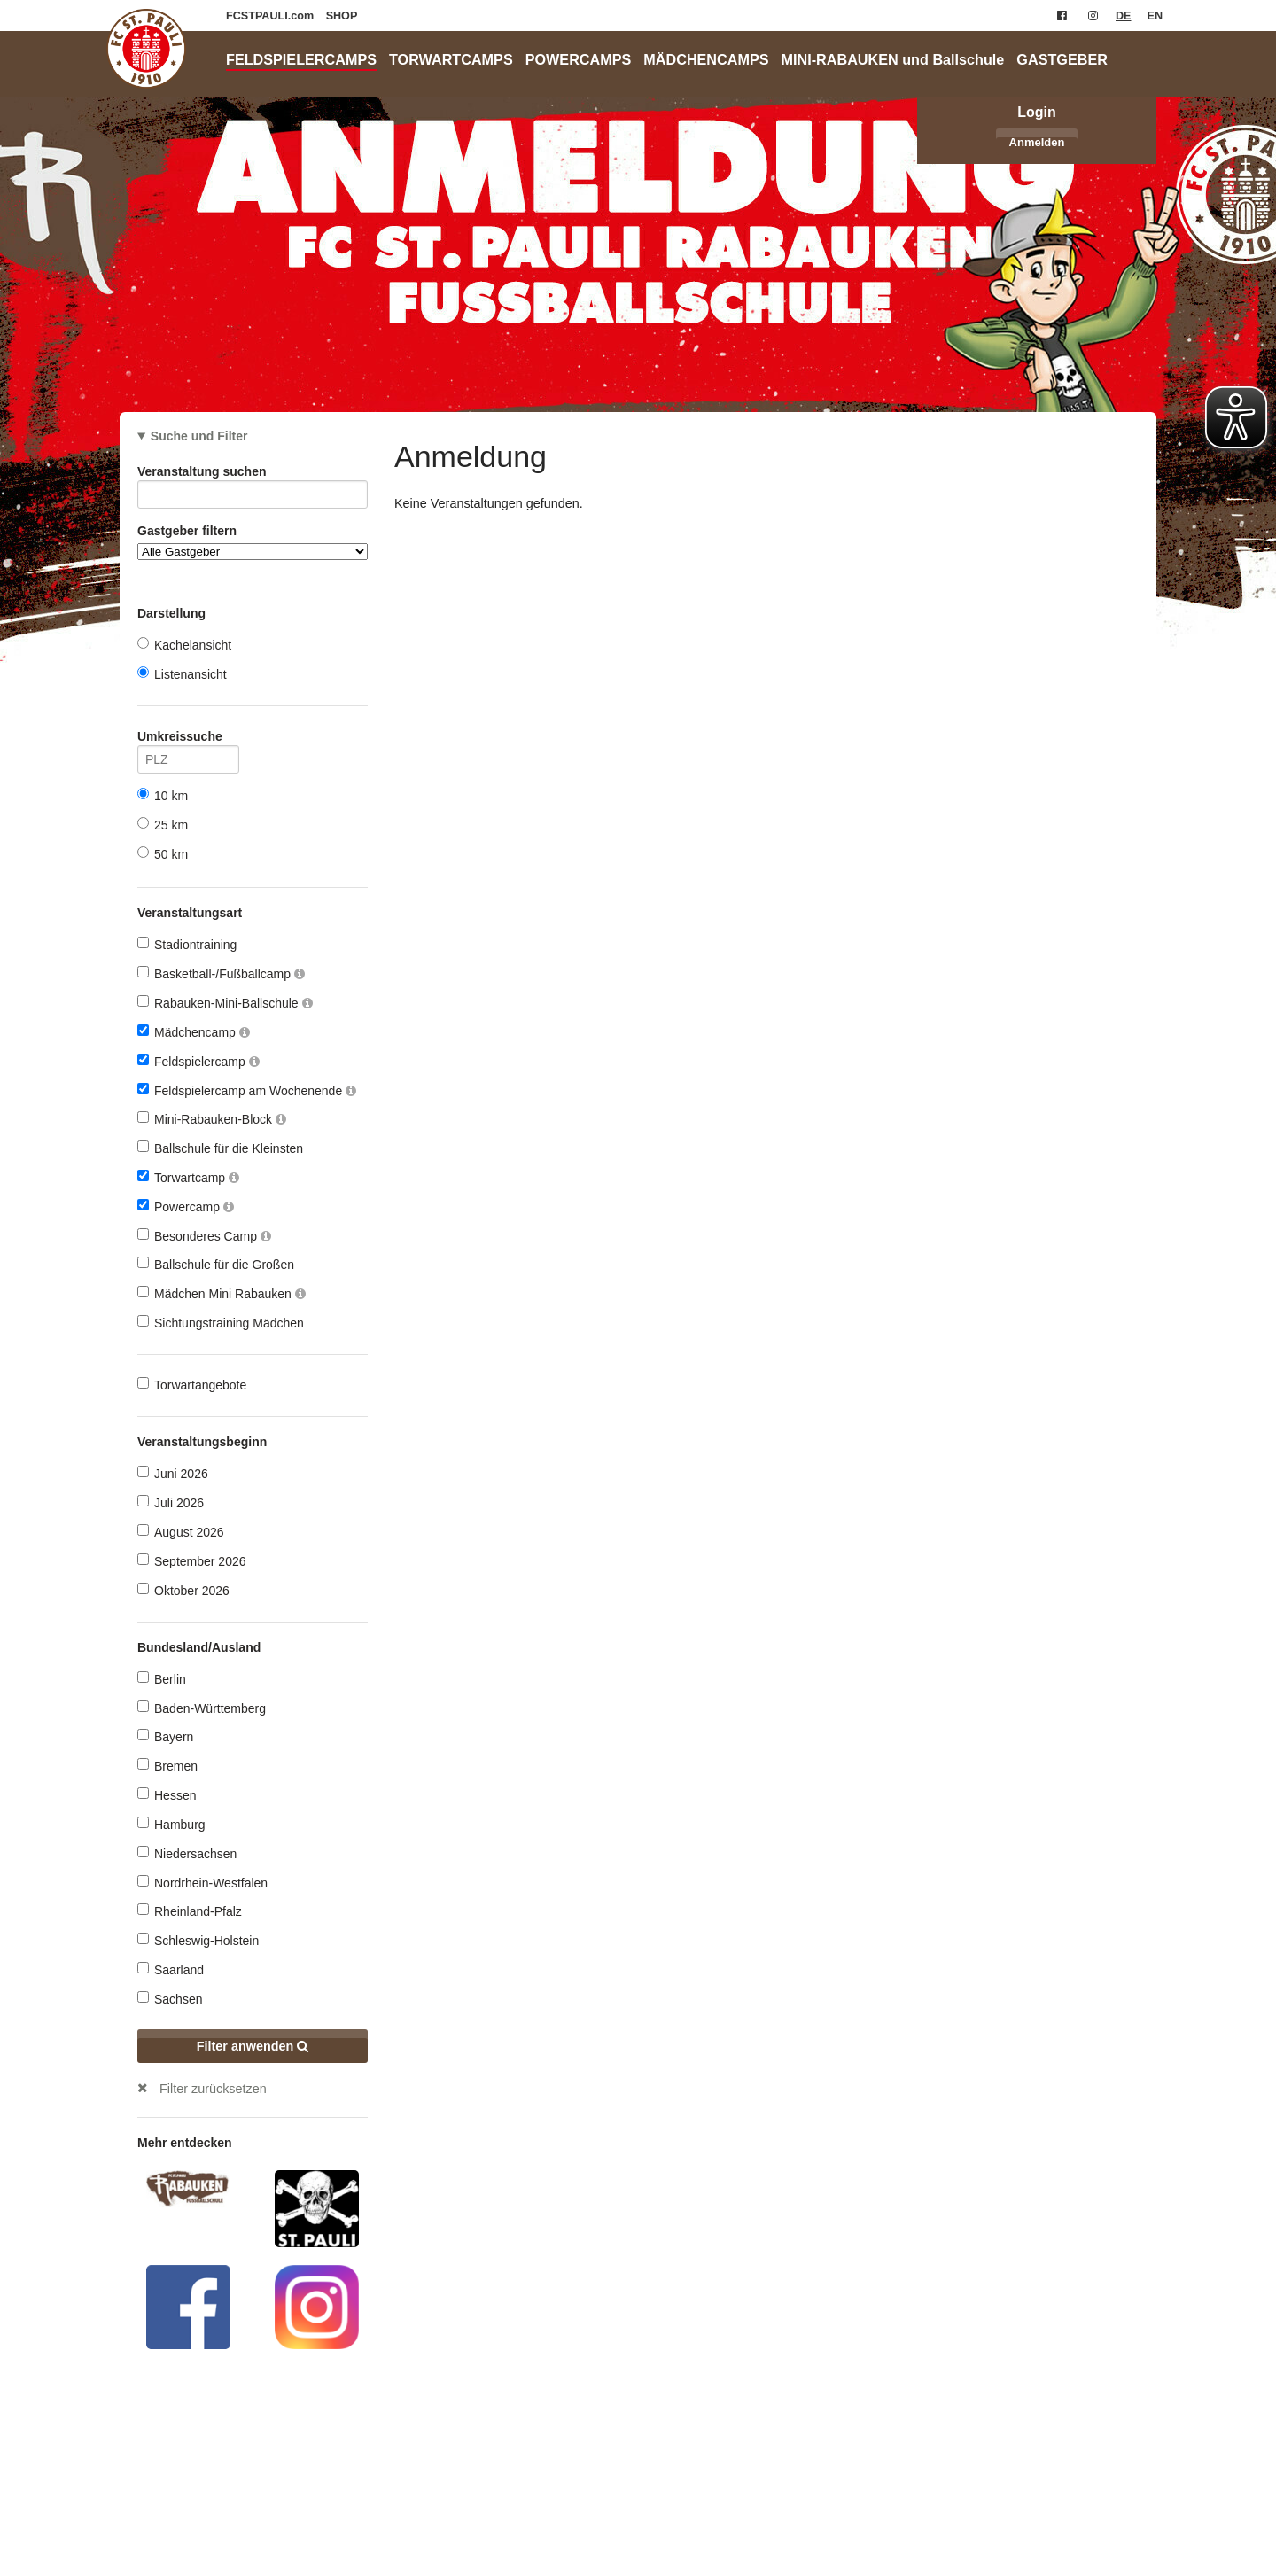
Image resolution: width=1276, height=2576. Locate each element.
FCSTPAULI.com (271, 16)
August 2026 (180, 1531)
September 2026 (191, 1560)
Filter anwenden (253, 2046)
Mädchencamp (193, 1031)
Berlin (161, 1678)
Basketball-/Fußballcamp (221, 973)
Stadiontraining (187, 944)
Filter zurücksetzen (213, 2089)
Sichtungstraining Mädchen (220, 1322)
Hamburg (171, 1824)
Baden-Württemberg (201, 1708)
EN (1155, 16)
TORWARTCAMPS (451, 59)
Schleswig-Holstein (198, 1940)
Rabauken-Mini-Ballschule (225, 1002)
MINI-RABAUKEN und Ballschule (893, 59)
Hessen (166, 1794)
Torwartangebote (191, 1384)
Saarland (170, 1969)
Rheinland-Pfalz (189, 1910)
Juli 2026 (170, 1502)
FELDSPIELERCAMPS (301, 59)
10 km (162, 795)
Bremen (167, 1765)
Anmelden (1037, 142)
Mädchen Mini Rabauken (221, 1293)
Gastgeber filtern (252, 542)
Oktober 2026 (183, 1590)
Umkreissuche (188, 739)
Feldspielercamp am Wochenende (246, 1090)
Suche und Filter (199, 436)
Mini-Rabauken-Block (211, 1118)
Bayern (165, 1736)
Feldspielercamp (198, 1061)
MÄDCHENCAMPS (705, 59)
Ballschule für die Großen (215, 1264)
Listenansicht (182, 673)
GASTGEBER (1062, 59)
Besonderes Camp (204, 1235)
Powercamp (185, 1206)
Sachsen (169, 1998)
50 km (162, 853)
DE (1124, 16)
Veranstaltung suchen (252, 474)
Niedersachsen (187, 1853)
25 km (162, 824)
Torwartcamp (188, 1177)
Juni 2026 (172, 1473)
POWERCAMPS (578, 59)
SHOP (342, 16)
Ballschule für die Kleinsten (220, 1148)
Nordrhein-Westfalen (202, 1882)
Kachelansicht (184, 644)
